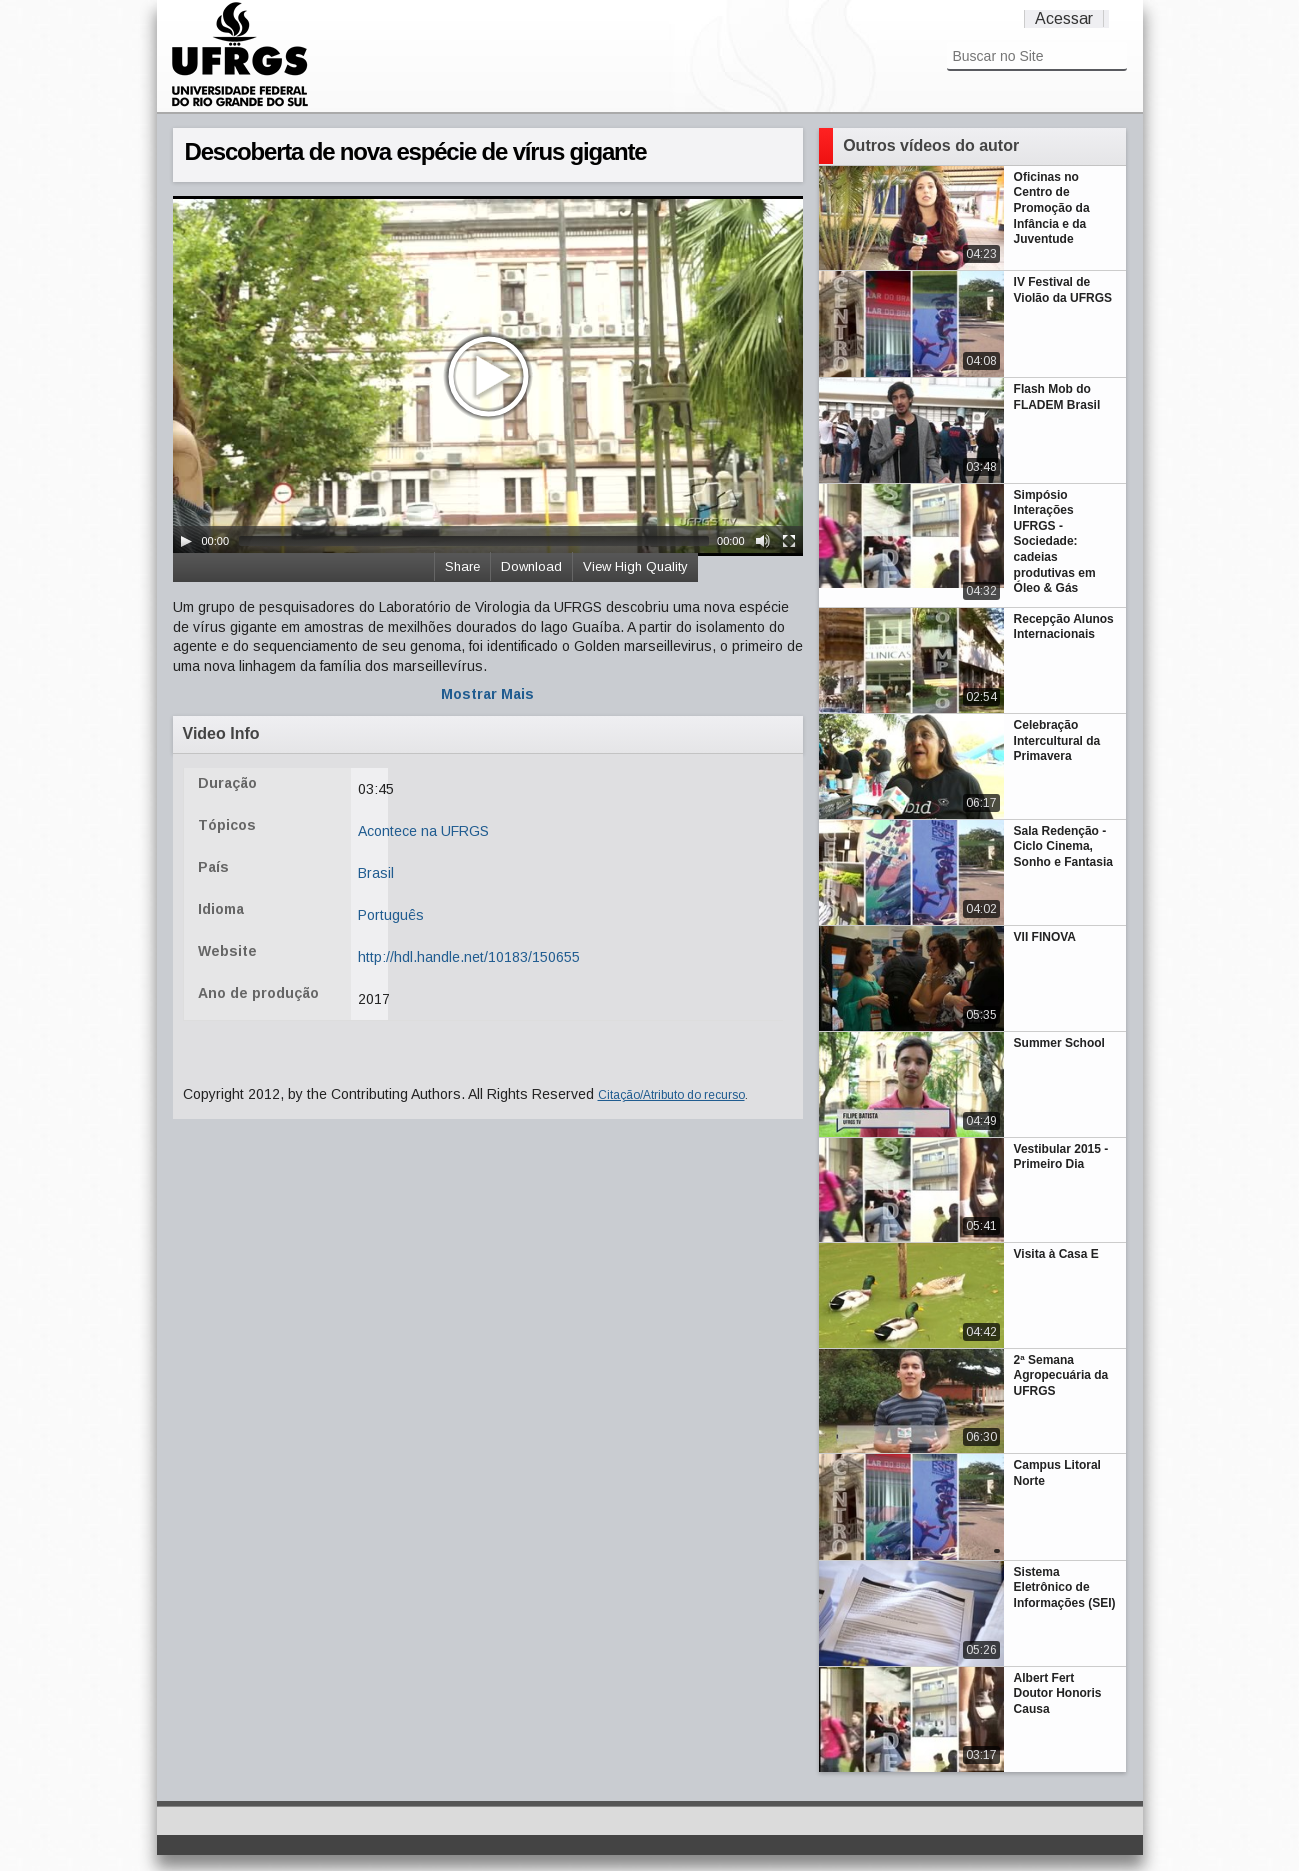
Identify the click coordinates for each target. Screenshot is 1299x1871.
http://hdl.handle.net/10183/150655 (469, 957)
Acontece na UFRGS (423, 831)
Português (391, 915)
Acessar (1064, 18)
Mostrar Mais (487, 694)
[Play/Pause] (186, 541)
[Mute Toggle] (763, 541)
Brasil (376, 873)
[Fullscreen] (789, 541)
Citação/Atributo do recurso (671, 1095)
